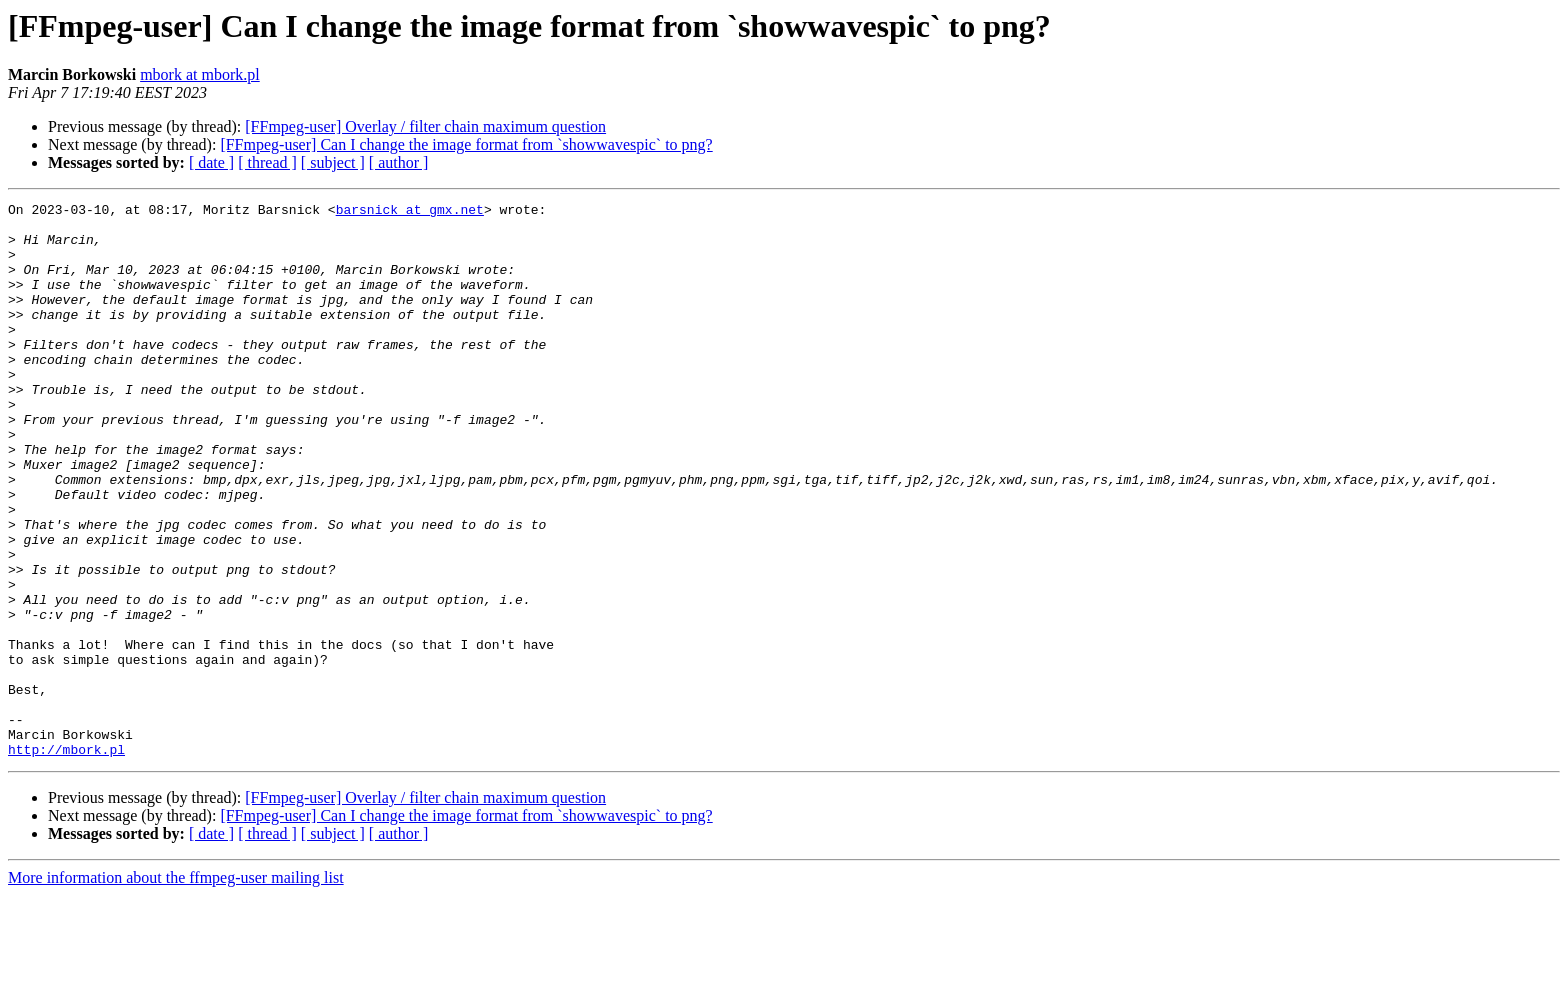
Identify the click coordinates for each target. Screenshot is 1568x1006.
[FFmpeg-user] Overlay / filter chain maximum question (425, 126)
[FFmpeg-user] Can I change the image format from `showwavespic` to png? (466, 144)
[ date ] (211, 162)
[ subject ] (333, 162)
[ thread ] (267, 162)
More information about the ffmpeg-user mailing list (176, 988)
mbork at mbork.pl (200, 74)
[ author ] (399, 162)
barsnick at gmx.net (410, 212)
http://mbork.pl (66, 860)
